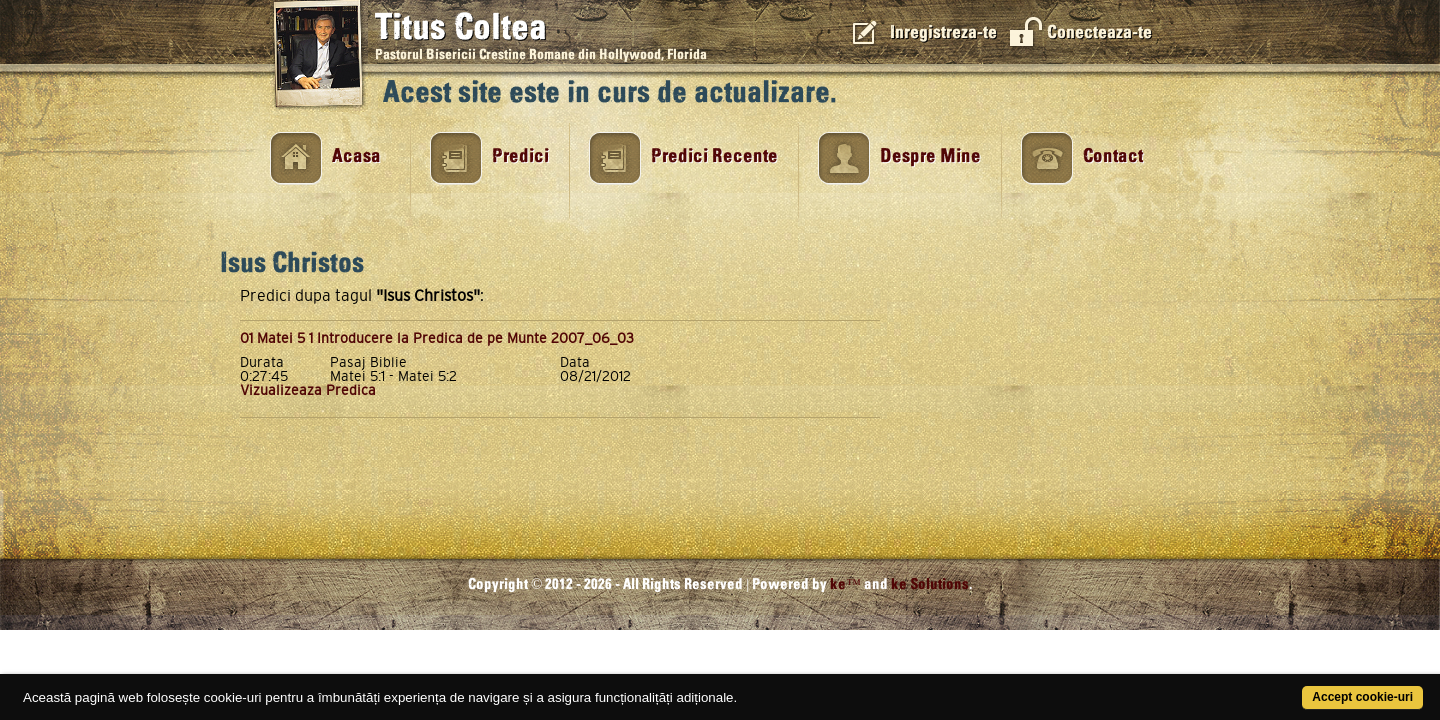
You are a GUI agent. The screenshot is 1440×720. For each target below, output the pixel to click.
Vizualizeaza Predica (308, 390)
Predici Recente (714, 156)
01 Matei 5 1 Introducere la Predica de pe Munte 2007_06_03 (437, 338)
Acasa (356, 156)
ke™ (845, 584)
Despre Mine (930, 156)
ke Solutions (930, 584)
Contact (1113, 156)
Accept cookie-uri (1285, 686)
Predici (520, 156)
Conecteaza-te (1099, 32)
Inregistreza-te (943, 32)
